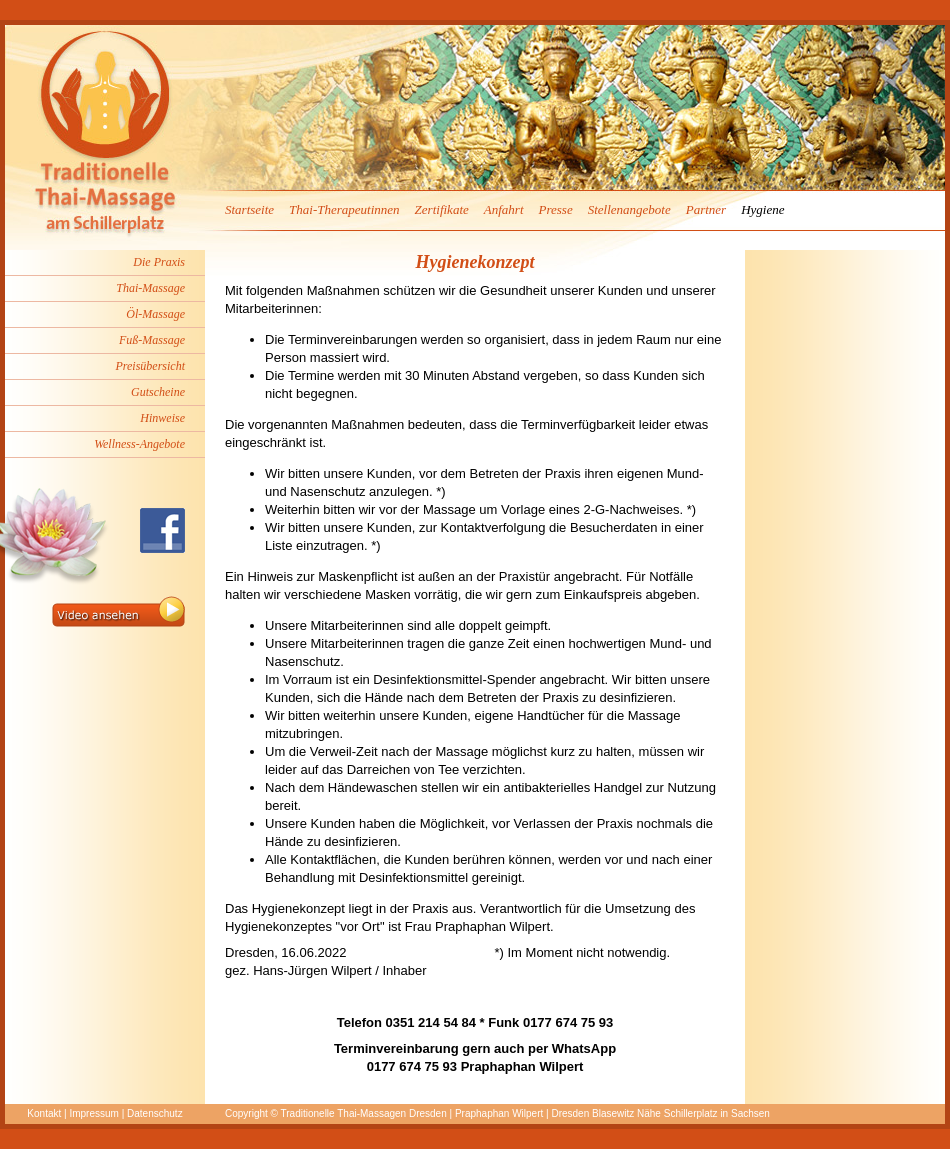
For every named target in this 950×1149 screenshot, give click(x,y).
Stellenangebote (629, 209)
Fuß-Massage (152, 340)
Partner (706, 209)
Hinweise (162, 418)
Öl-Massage (155, 314)
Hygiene (762, 209)
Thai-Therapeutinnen (344, 209)
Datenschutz (155, 1113)
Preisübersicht (150, 366)
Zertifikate (442, 209)
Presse (556, 209)
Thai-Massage (150, 288)
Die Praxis (159, 262)
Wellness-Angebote (139, 444)
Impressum (93, 1113)
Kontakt (44, 1113)
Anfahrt (504, 209)
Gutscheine (158, 392)
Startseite (249, 209)
